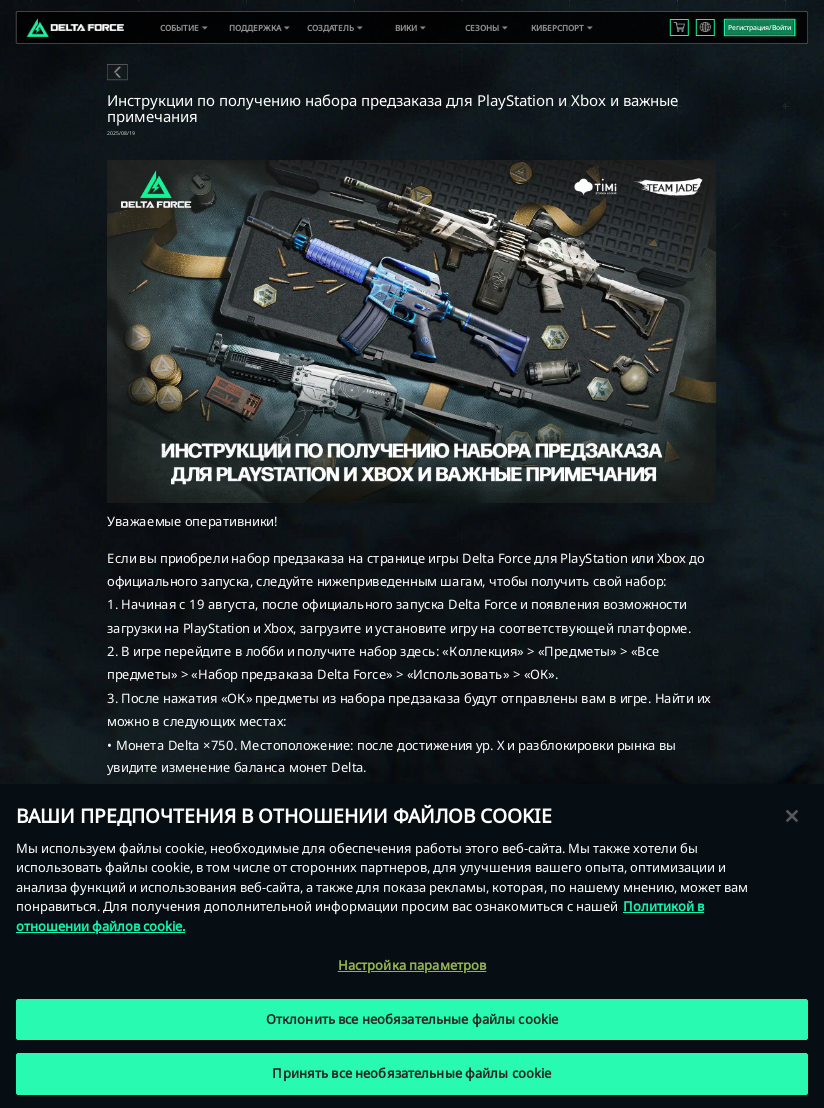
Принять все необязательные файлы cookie (411, 1073)
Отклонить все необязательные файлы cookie (412, 1019)
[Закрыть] (792, 816)
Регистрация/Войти (759, 27)
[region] (412, 946)
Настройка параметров (412, 965)
